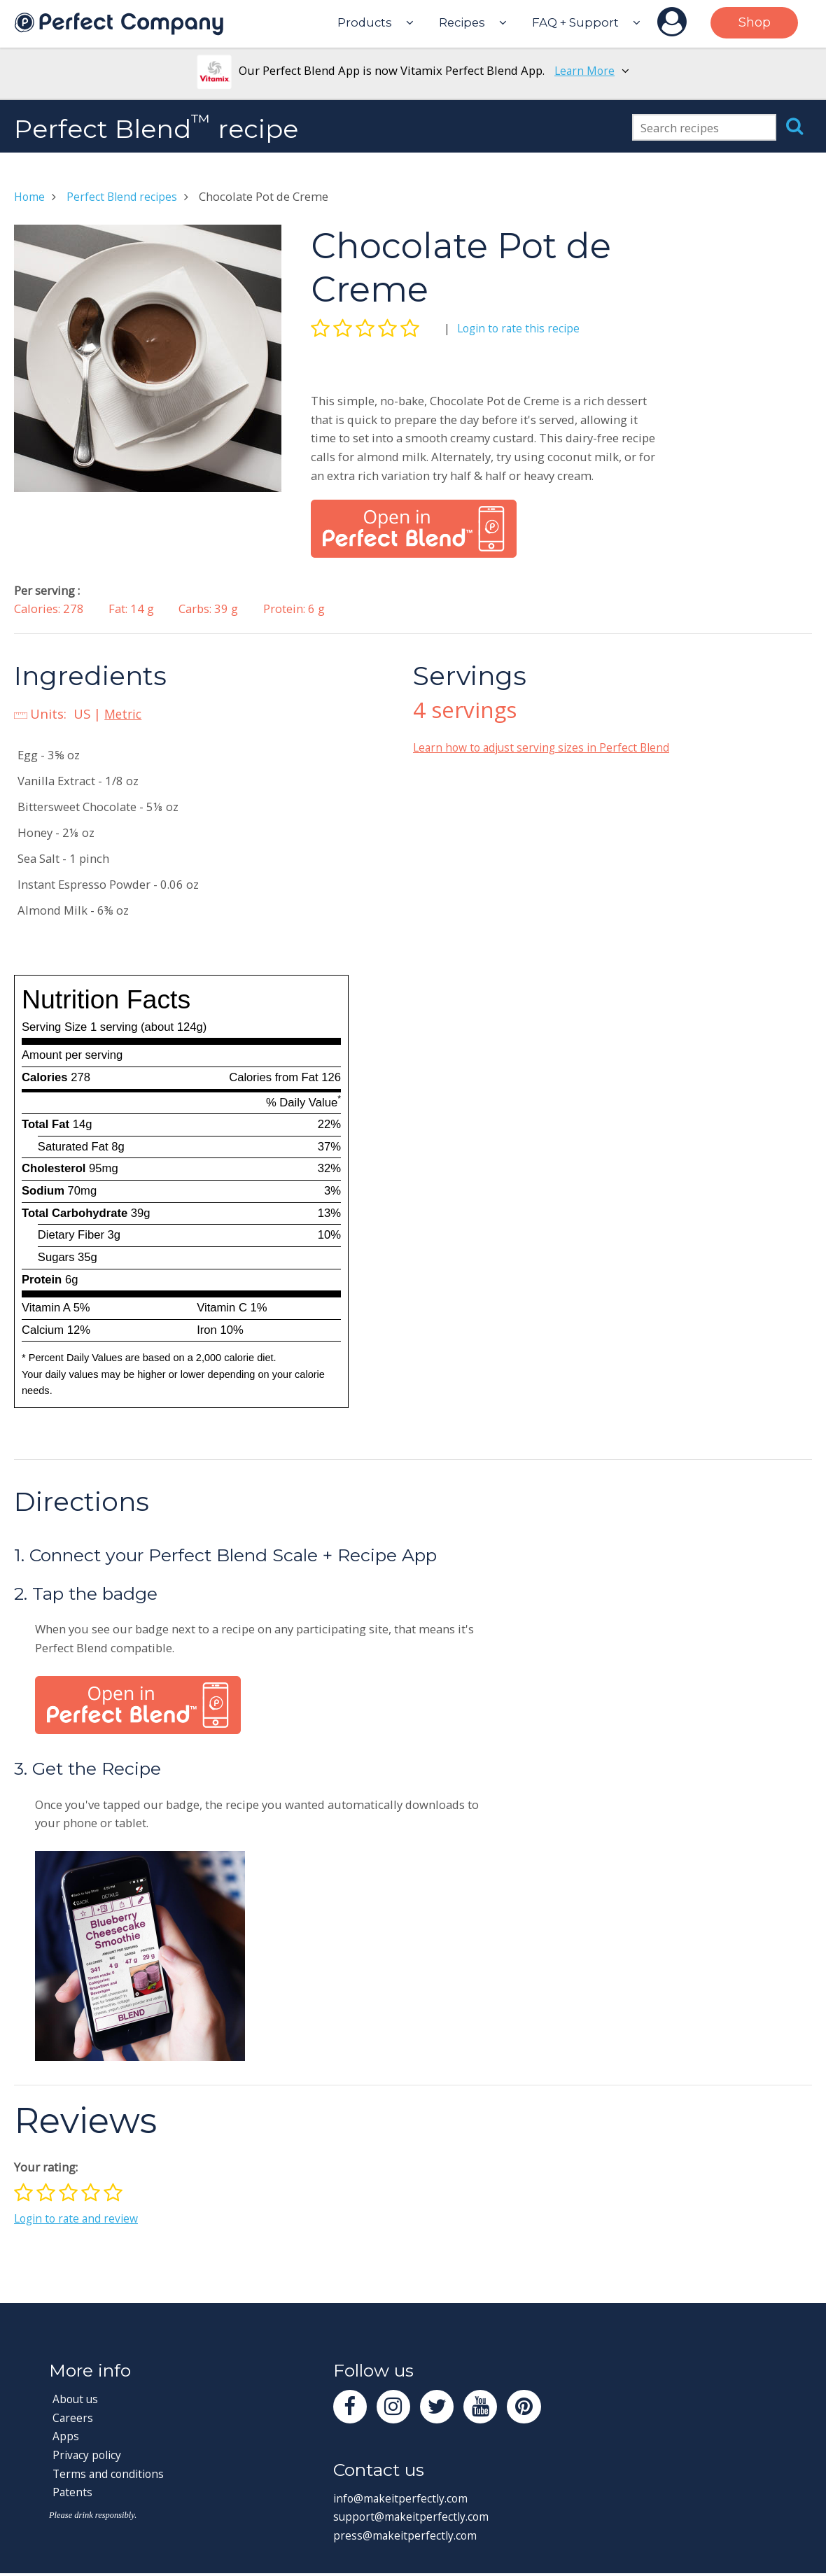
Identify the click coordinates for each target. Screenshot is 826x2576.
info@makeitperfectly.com (405, 2501)
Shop (754, 22)
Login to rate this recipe (521, 328)
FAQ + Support (575, 22)
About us (77, 2399)
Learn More (585, 70)
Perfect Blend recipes (126, 196)
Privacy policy (89, 2455)
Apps (66, 2436)
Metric (124, 713)
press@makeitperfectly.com (408, 2538)
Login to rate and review (79, 2218)
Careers (73, 2417)
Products (364, 22)
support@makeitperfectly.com (415, 2520)
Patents (72, 2492)
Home (31, 196)
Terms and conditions (112, 2473)
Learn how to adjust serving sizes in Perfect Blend (547, 747)
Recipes (462, 22)
